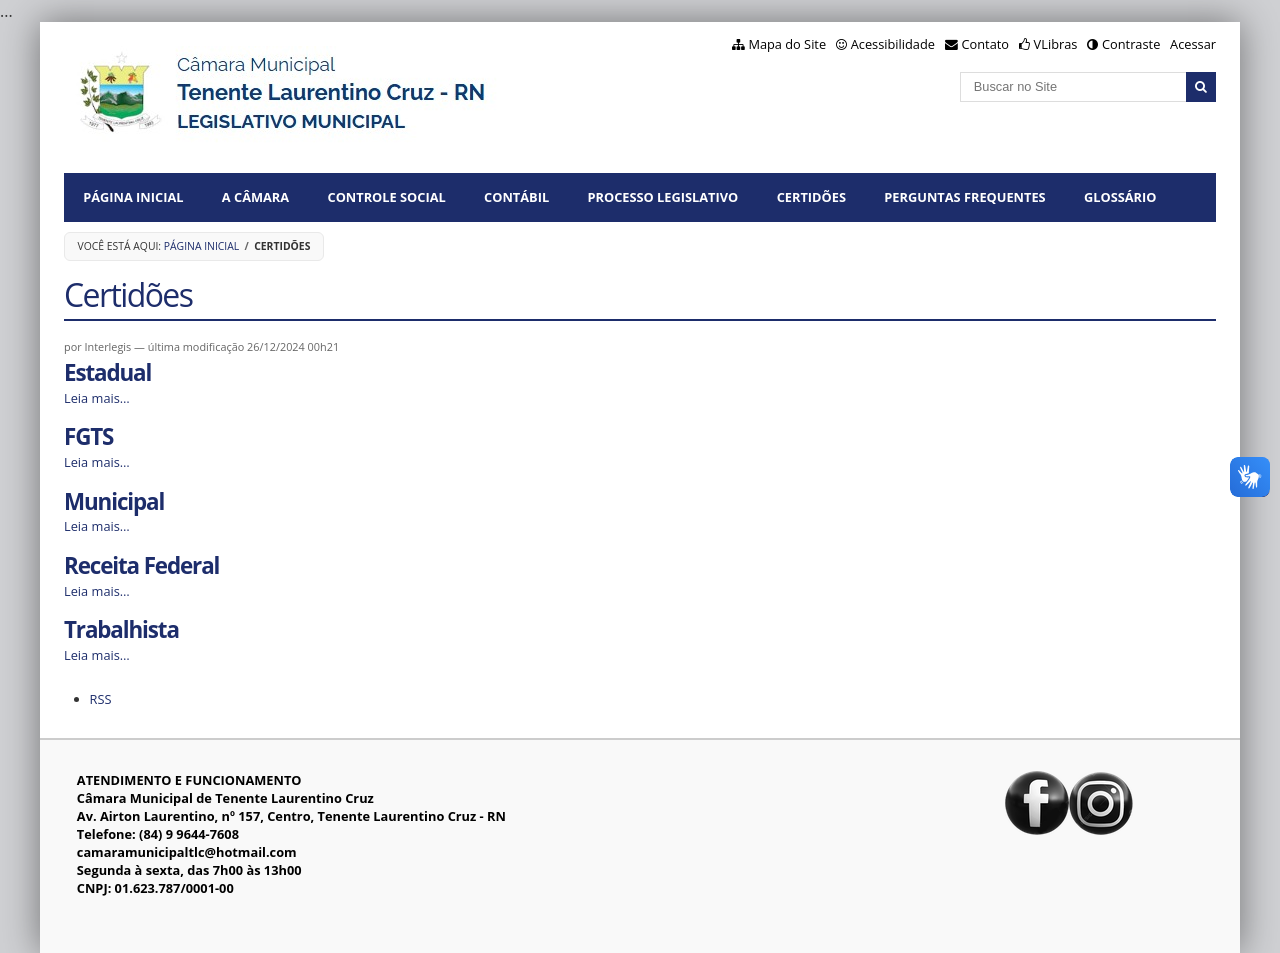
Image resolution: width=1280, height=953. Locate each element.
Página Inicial (133, 197)
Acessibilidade (893, 44)
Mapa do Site (787, 44)
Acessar (1193, 44)
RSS (101, 699)
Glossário (1120, 197)
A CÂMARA (255, 197)
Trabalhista (121, 629)
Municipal (114, 501)
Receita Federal (141, 565)
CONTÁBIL (516, 197)
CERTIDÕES (811, 197)
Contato (986, 44)
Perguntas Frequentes (964, 197)
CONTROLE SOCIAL (387, 197)
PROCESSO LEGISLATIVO (663, 197)
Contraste (1131, 44)
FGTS (88, 436)
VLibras (1056, 44)
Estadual (107, 372)
